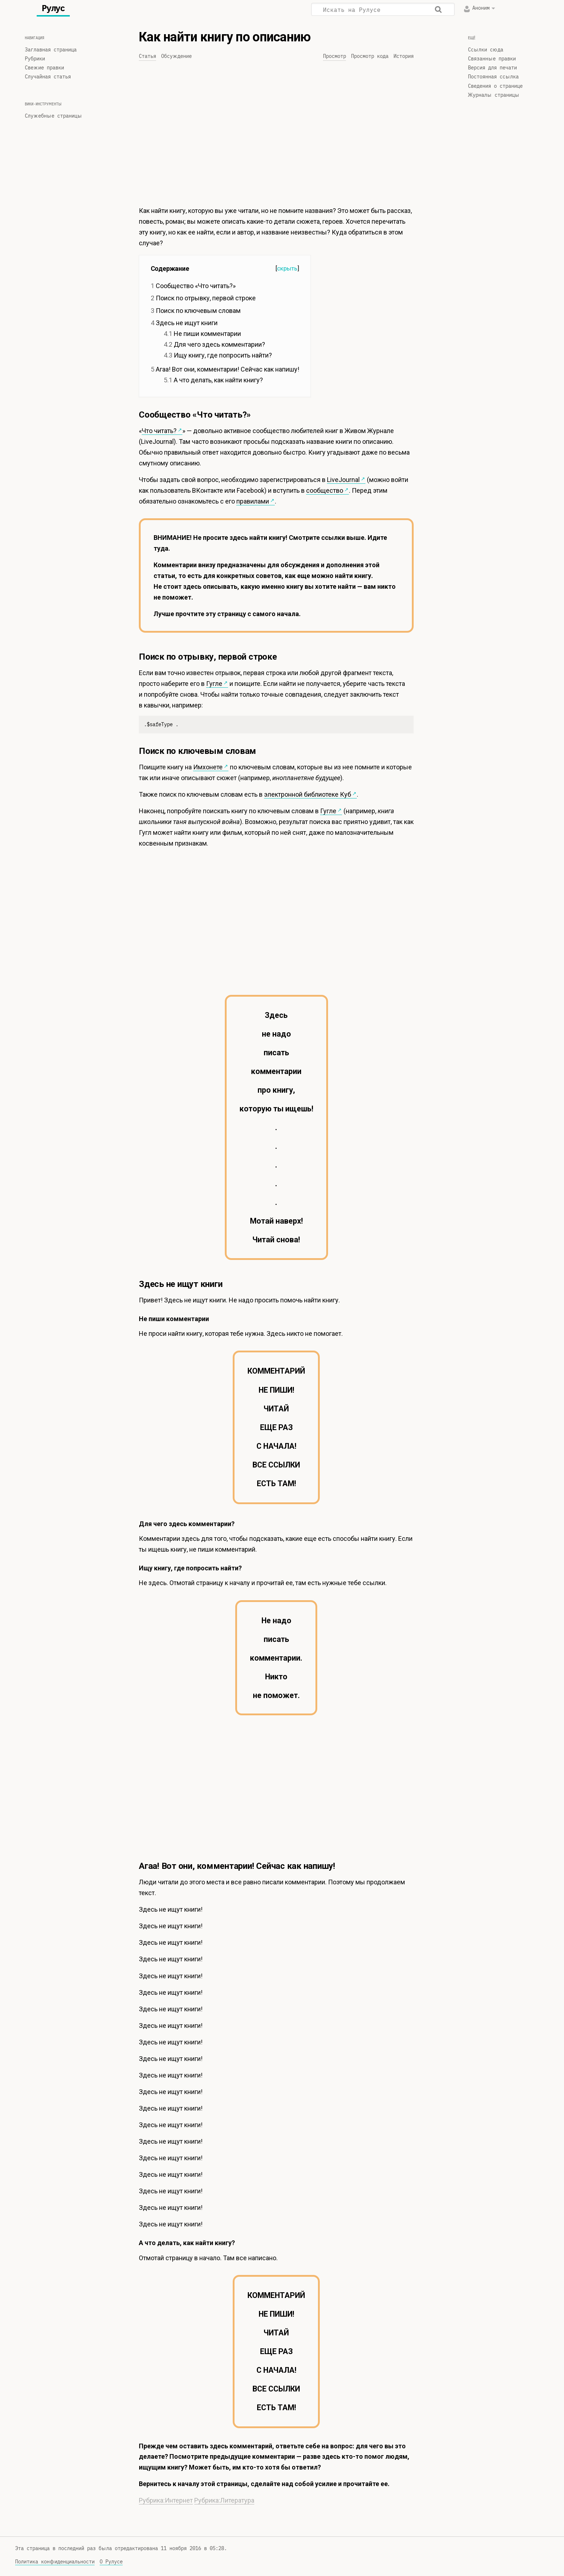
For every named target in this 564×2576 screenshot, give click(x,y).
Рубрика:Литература (224, 2500)
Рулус (53, 8)
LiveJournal (343, 479)
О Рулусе (111, 2561)
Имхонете (208, 767)
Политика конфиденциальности (55, 2561)
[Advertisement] (276, 135)
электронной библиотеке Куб (307, 794)
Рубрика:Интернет (166, 2500)
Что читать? (159, 430)
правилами (252, 501)
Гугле (214, 683)
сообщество (324, 490)
